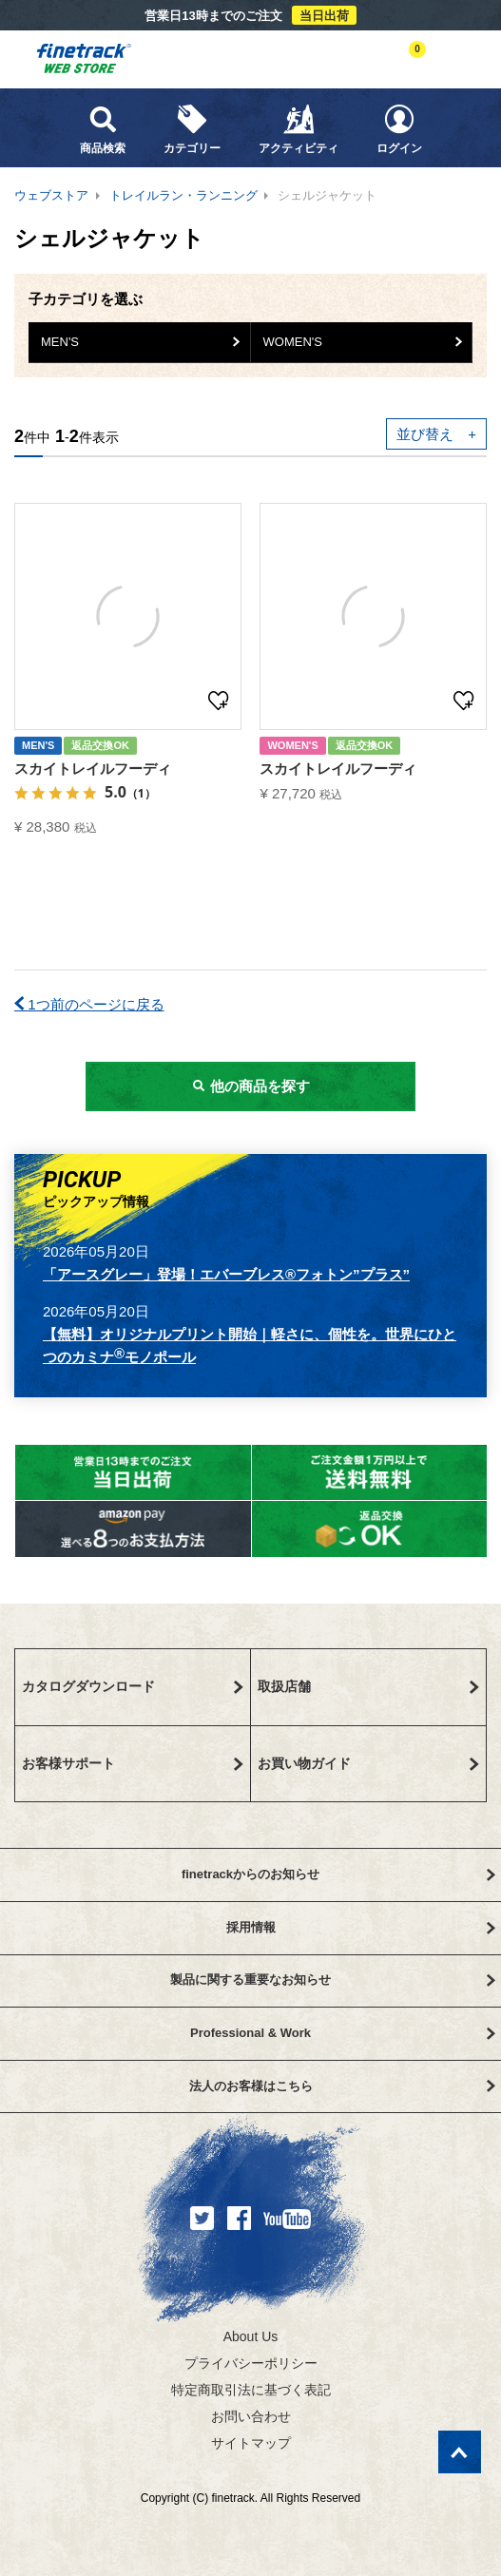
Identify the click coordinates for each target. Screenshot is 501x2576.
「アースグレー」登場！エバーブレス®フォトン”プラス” (226, 1274)
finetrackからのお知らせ (338, 1874)
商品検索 (103, 129)
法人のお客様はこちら (342, 2086)
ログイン (399, 129)
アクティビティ (298, 129)
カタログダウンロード (132, 1686)
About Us (251, 2336)
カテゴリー (192, 129)
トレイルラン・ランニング (183, 195)
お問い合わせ (251, 2416)
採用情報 (360, 1927)
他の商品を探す (250, 1086)
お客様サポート (132, 1763)
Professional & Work (342, 2033)
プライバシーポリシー (251, 2363)
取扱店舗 (369, 1686)
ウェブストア (51, 195)
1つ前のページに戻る (89, 1004)
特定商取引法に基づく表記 (251, 2389)
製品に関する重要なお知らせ (332, 1979)
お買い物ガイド (369, 1763)
